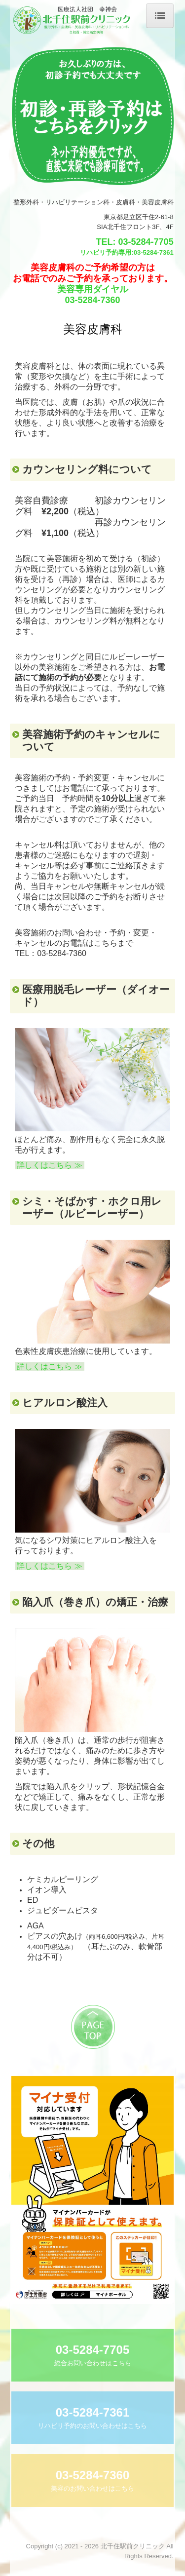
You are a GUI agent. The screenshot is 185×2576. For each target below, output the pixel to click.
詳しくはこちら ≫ (49, 1165)
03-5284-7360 (92, 300)
